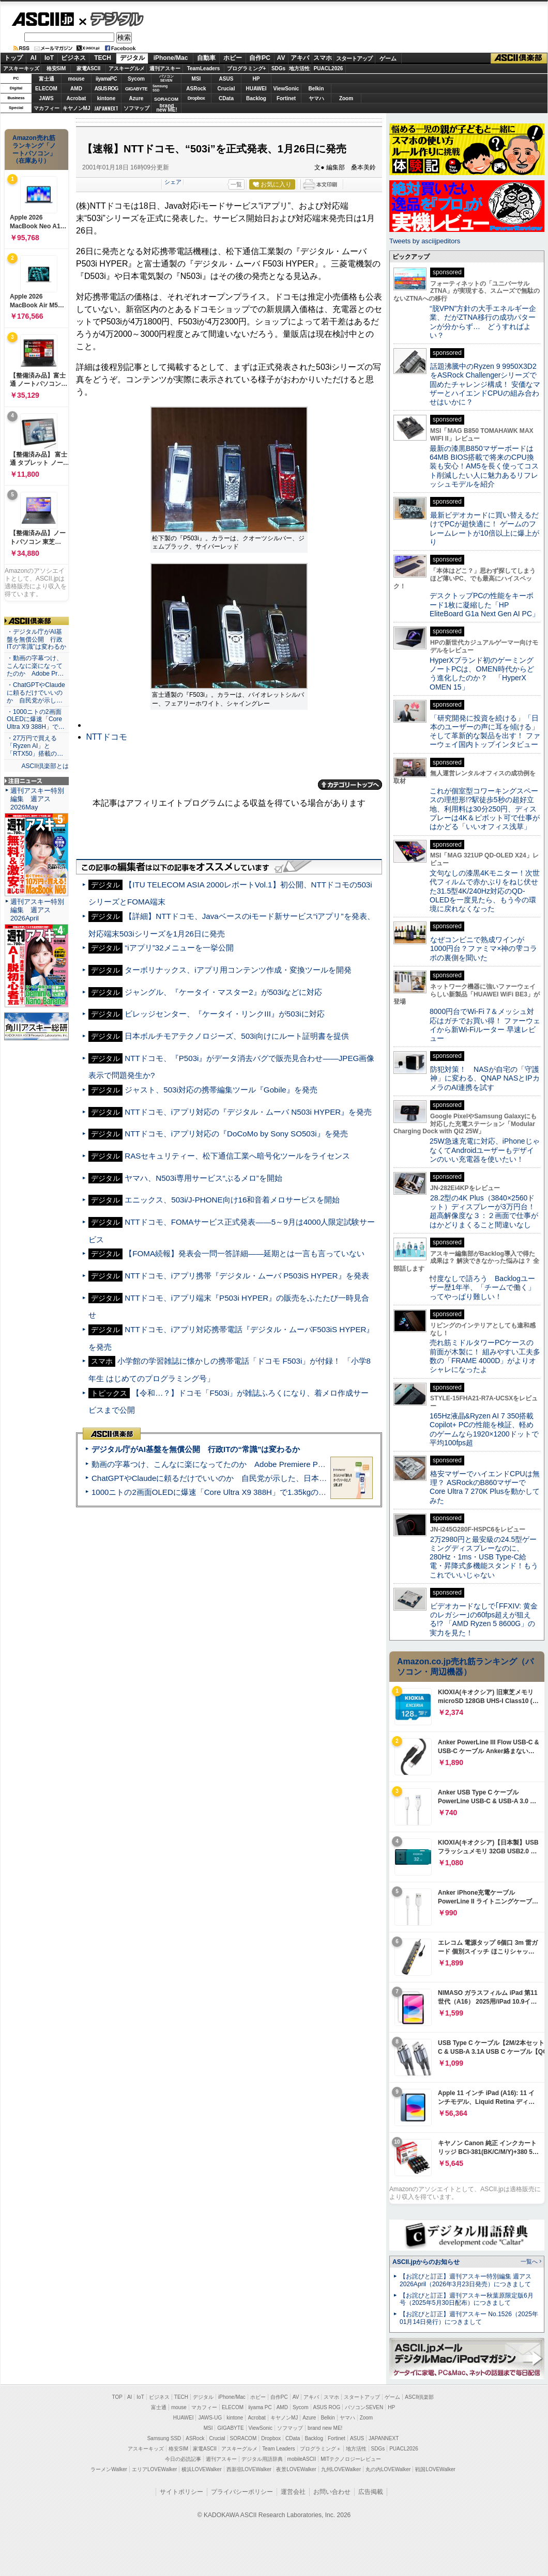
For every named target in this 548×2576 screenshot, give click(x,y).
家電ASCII (89, 68)
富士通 (46, 79)
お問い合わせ (332, 2491)
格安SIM (56, 68)
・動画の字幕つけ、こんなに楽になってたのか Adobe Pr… (35, 665)
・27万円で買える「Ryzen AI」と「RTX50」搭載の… (35, 746)
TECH (102, 57)
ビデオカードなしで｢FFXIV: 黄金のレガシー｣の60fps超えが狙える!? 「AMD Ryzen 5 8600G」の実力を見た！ (484, 1619)
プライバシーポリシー (242, 2491)
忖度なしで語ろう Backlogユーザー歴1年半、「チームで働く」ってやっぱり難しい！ (482, 1287)
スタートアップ (354, 58)
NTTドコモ (106, 736)
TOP (117, 2397)
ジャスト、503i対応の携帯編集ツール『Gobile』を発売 (221, 1089)
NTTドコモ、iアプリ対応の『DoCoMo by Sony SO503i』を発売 (236, 1133)
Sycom (136, 79)
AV (281, 57)
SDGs (278, 68)
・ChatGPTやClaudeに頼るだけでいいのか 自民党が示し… (36, 692)
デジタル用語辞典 (262, 2459)
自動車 (206, 57)
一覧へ (529, 2261)
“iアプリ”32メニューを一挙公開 (179, 947)
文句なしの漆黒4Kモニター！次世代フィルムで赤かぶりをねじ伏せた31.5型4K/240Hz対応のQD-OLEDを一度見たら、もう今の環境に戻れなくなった (485, 891)
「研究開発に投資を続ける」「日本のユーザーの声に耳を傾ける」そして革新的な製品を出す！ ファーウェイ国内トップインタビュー (485, 731)
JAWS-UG (210, 2418)
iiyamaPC (106, 79)
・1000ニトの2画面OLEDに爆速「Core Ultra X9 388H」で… (36, 719)
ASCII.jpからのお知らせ (426, 2262)
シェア (172, 182)
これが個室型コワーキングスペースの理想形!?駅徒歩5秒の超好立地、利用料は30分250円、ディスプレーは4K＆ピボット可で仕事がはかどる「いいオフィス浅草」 (485, 809)
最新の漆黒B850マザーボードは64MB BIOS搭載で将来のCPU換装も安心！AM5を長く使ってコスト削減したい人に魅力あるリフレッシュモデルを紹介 (484, 466)
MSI (196, 79)
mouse (76, 79)
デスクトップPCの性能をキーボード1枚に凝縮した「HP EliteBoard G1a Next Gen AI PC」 (484, 604)
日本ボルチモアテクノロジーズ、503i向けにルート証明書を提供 (237, 1036)
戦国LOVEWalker (435, 2469)
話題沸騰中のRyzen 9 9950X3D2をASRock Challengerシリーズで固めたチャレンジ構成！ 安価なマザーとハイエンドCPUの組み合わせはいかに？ (485, 384)
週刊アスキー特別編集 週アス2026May (37, 799)
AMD (76, 88)
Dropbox (196, 98)
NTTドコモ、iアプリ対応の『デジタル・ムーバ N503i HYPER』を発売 (248, 1111)
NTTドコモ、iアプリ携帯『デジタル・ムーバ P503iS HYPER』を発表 (247, 1275)
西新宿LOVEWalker (248, 2469)
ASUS (226, 79)
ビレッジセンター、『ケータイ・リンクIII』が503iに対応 (224, 1013)
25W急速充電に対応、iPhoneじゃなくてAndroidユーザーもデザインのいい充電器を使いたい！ (485, 1150)
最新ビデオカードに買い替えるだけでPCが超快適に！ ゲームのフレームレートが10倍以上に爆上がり (484, 528)
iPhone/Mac (171, 57)
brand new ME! (325, 2428)
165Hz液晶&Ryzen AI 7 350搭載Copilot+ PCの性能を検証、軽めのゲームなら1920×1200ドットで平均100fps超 (484, 1429)
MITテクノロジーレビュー (351, 2459)
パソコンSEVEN (166, 78)
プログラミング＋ (320, 2449)
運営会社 (293, 2491)
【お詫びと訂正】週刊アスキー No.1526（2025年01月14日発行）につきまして (469, 2317)
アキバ (300, 57)
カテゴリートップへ (350, 784)
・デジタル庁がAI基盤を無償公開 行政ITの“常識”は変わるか (36, 639)
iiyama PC (260, 2407)
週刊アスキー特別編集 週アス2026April (37, 910)
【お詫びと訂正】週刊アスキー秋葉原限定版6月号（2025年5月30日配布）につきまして (467, 2299)
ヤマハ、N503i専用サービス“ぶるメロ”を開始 (203, 1178)
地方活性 (299, 68)
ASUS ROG (106, 88)
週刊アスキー (164, 68)
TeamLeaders (203, 68)
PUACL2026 (328, 68)
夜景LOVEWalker (296, 2469)
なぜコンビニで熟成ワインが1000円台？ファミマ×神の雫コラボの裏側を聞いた (483, 948)
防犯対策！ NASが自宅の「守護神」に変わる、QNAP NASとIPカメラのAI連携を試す (485, 1078)
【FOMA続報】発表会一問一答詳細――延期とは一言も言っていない (244, 1253)
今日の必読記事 (183, 2459)
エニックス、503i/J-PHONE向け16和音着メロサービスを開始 (232, 1199)
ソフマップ (136, 108)
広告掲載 (370, 2491)
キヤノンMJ (76, 108)
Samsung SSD (164, 2438)
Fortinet (286, 98)
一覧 (236, 184)
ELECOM (46, 88)
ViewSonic (286, 88)
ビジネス (73, 57)
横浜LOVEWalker (201, 2469)
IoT (49, 57)
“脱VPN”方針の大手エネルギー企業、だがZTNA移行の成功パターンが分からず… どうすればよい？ (483, 321)
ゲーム (388, 58)
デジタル (111, 18)
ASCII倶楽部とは (45, 766)
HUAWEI (256, 88)
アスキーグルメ (127, 68)
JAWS (46, 98)
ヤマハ (316, 98)
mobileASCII (301, 2459)
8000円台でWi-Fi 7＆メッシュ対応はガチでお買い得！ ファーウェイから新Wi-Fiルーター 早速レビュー (485, 1024)
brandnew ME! (166, 108)
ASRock (196, 88)
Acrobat (76, 98)
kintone (106, 98)
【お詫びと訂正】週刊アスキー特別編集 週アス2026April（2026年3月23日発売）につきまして (465, 2280)
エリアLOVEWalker (154, 2469)
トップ (13, 57)
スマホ (322, 57)
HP (256, 79)
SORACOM (243, 2438)
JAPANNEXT (106, 108)
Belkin (316, 88)
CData (226, 98)
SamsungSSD (160, 88)
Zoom (346, 98)
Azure (136, 98)
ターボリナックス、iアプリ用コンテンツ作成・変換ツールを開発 (238, 969)
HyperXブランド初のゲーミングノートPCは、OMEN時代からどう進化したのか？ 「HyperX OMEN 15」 (482, 673)
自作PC (259, 57)
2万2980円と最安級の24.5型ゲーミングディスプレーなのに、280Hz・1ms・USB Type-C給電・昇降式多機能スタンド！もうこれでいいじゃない (484, 1557)
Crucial (226, 88)
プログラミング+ (246, 68)
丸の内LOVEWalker (388, 2469)
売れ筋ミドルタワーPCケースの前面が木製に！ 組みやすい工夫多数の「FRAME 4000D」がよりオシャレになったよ (485, 1355)
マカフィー (46, 108)
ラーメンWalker (108, 2469)
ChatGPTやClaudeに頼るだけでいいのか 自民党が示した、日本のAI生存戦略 (229, 1478)
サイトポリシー (181, 2491)
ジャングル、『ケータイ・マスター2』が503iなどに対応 (223, 992)
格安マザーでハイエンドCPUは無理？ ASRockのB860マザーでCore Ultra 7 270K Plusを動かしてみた (485, 1487)
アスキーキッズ (21, 68)
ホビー (232, 57)
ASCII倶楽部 (519, 58)
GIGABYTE (136, 88)
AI (34, 57)
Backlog (256, 98)
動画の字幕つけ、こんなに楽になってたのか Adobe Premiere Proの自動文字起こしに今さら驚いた (266, 1464)
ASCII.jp (42, 19)
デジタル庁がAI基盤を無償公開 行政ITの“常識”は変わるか (196, 1449)
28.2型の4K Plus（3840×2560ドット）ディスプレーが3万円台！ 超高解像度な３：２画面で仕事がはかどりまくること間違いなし (484, 1211)
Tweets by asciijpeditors (424, 241)
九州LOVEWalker (341, 2469)
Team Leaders (278, 2449)
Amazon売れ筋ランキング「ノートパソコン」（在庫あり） (34, 149)
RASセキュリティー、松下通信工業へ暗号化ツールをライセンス (237, 1155)
